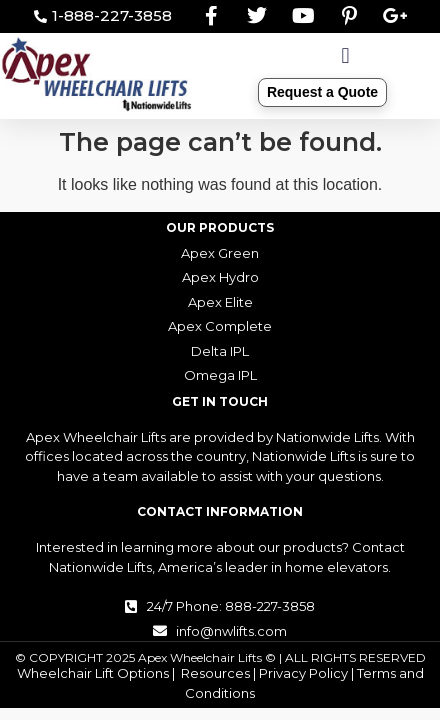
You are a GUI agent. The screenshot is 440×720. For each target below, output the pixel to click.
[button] (345, 56)
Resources (215, 673)
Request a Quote (322, 92)
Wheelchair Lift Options (93, 673)
